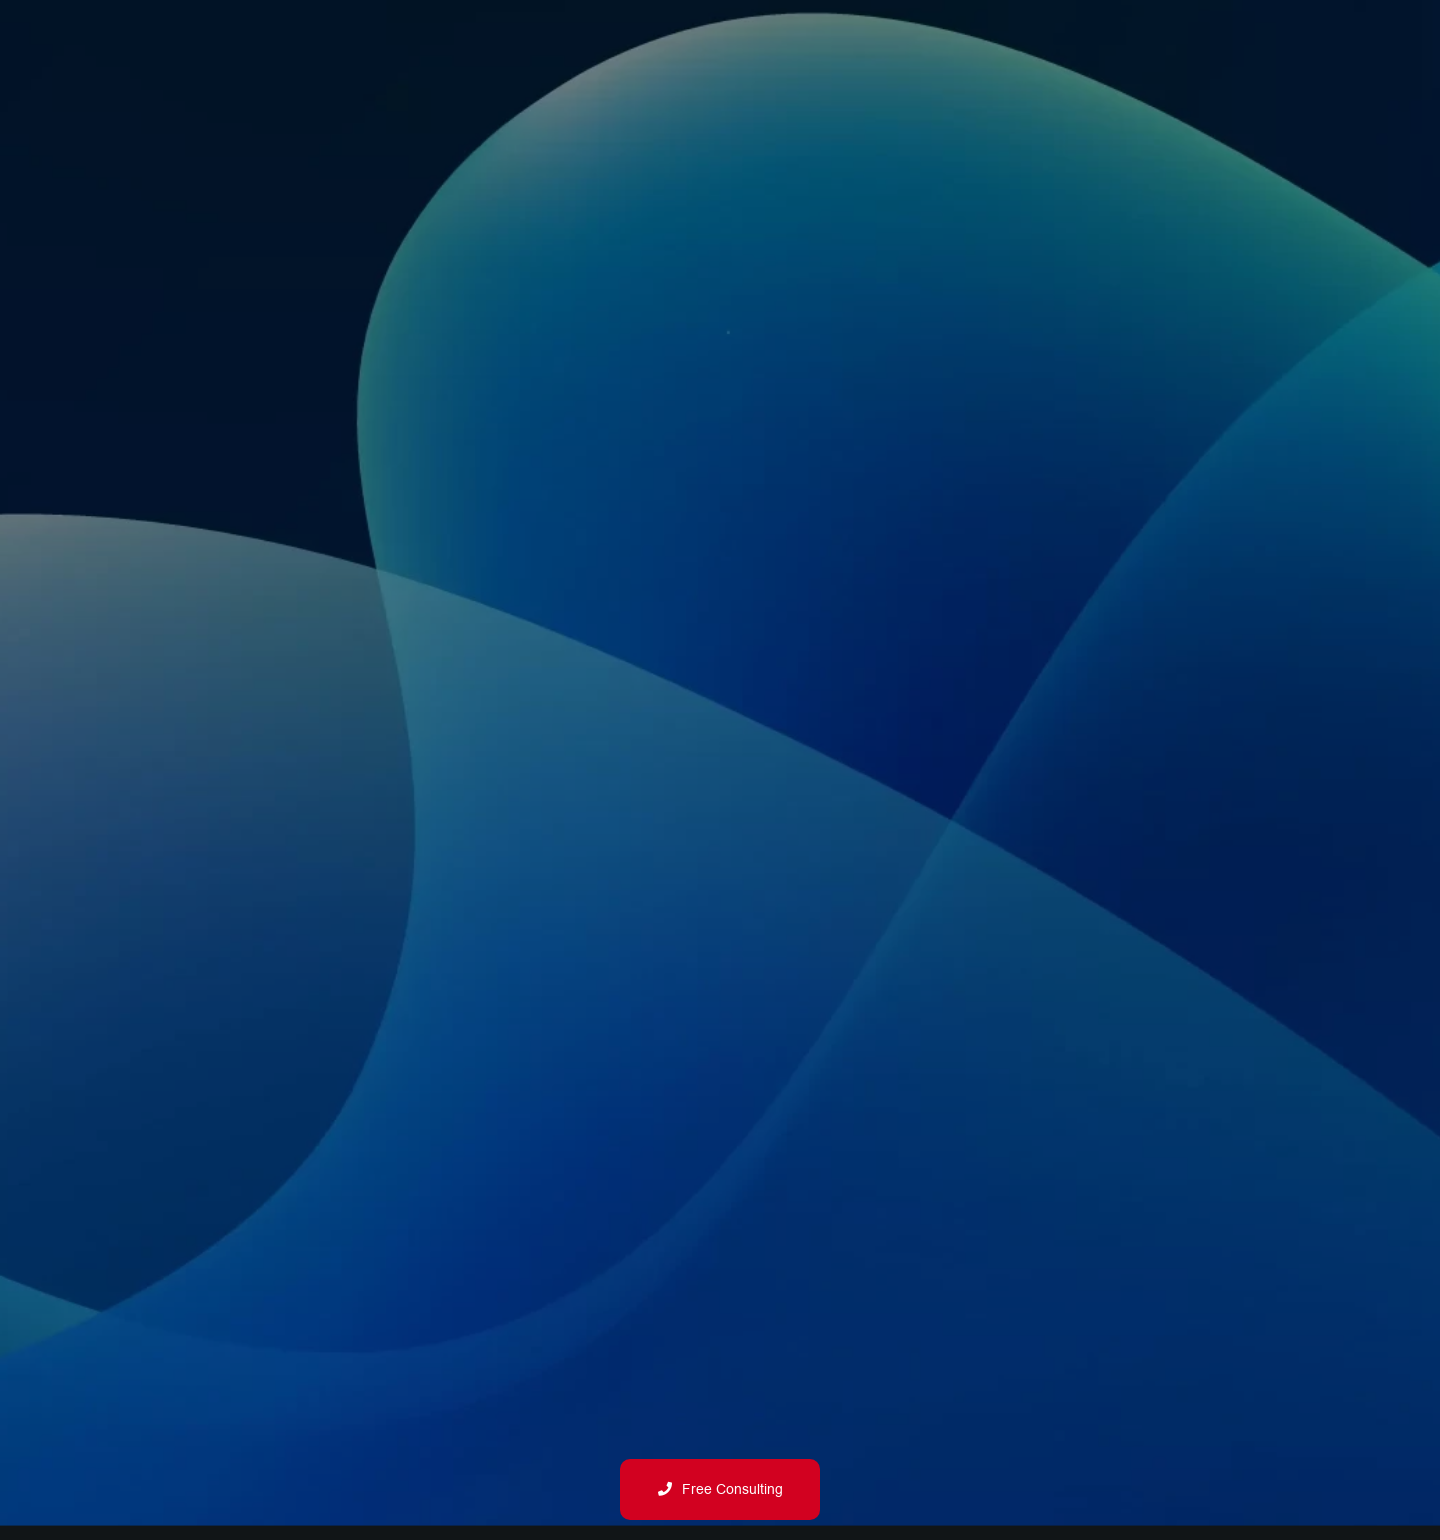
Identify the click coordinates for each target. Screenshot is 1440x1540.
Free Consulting (720, 1489)
